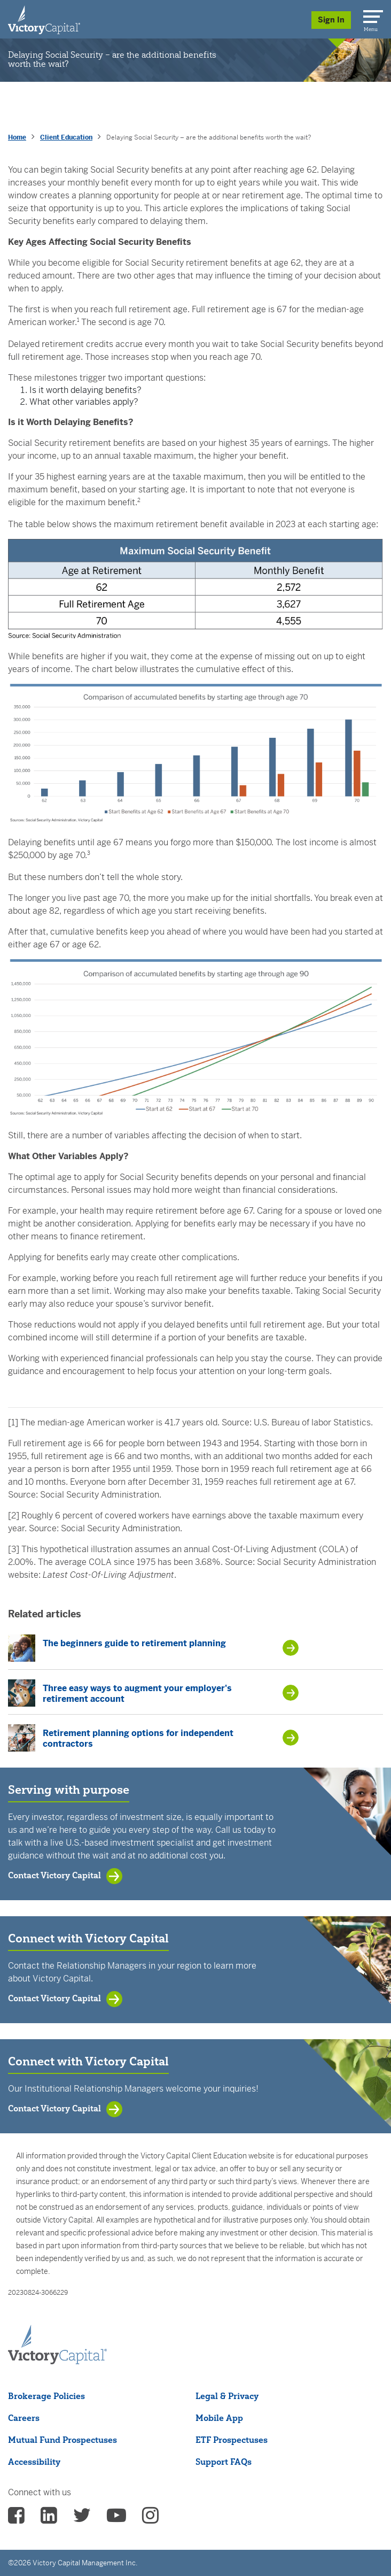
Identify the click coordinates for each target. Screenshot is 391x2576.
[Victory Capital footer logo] (57, 2361)
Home (17, 137)
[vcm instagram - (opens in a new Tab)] (150, 2518)
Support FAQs (224, 2461)
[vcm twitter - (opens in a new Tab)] (82, 2518)
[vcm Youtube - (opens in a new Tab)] (116, 2518)
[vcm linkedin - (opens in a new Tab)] (49, 2518)
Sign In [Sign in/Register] (331, 20)
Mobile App (219, 2417)
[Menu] (371, 14)
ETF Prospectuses (232, 2439)
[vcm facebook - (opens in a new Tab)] (16, 2518)
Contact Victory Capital (54, 1875)
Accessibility (34, 2461)
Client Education (66, 137)
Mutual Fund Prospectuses (62, 2439)
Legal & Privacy (227, 2395)
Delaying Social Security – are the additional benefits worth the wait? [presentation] (208, 137)
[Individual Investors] (44, 19)
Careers (24, 2417)
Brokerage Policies (46, 2395)
